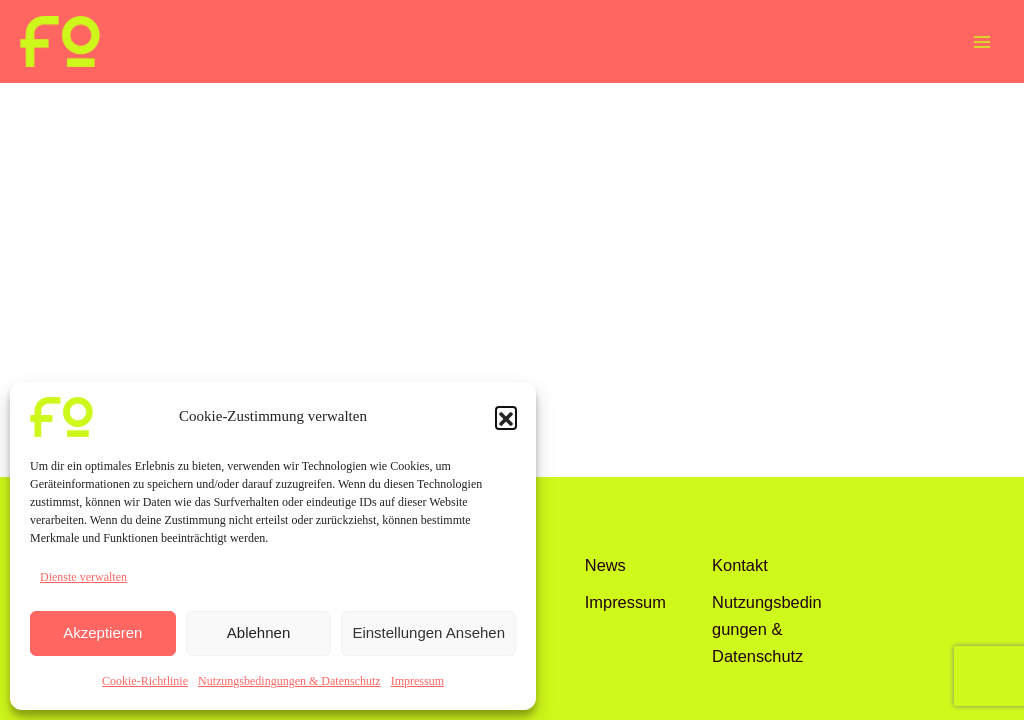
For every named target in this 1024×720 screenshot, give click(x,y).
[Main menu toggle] (981, 41)
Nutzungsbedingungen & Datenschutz (289, 681)
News (605, 565)
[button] (506, 417)
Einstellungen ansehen (428, 632)
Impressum (417, 681)
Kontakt (740, 565)
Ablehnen (258, 632)
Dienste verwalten (83, 577)
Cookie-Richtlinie (145, 681)
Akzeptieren (102, 632)
